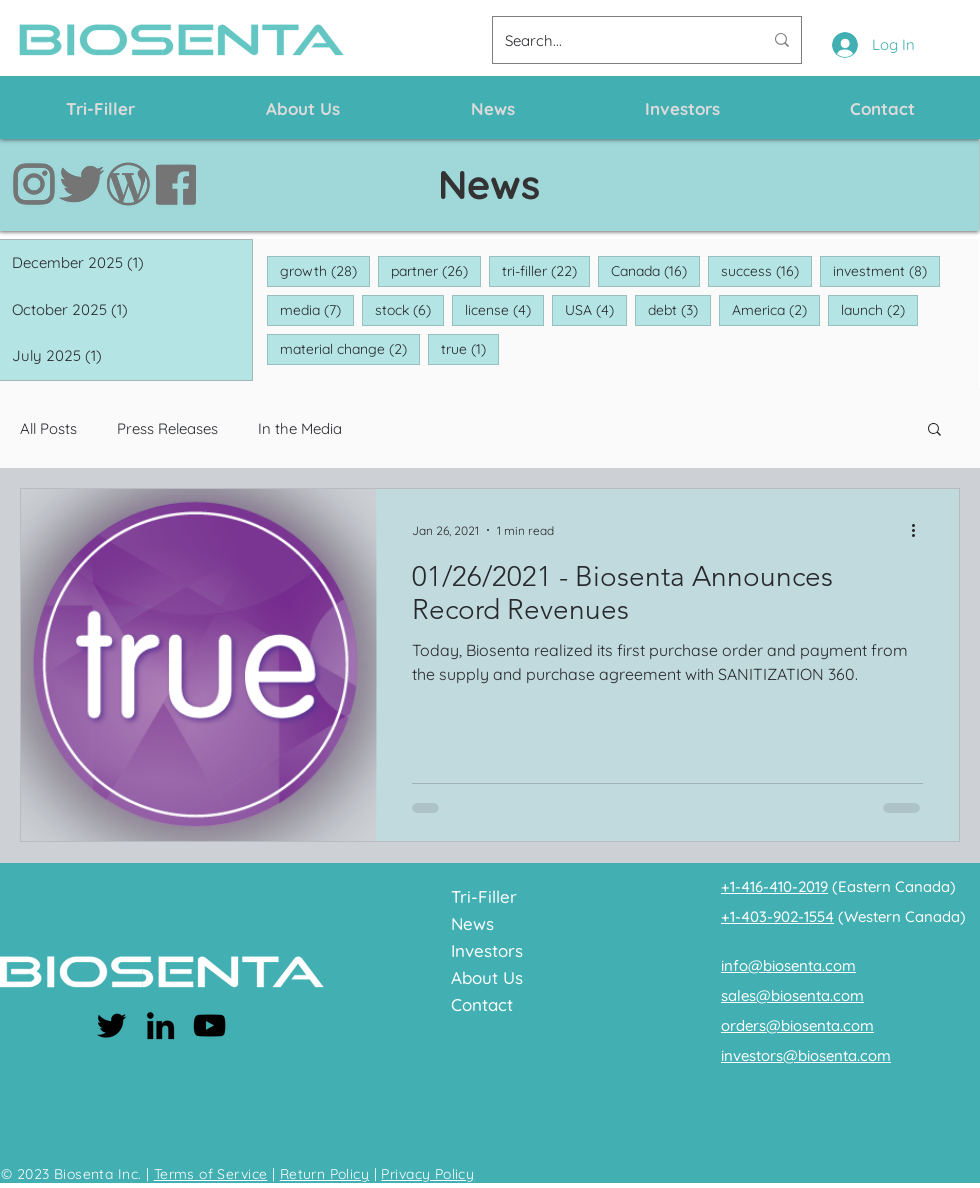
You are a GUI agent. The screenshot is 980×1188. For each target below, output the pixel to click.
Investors (487, 950)
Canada (655, 270)
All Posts (48, 428)
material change (350, 348)
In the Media (300, 428)
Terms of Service (211, 1174)
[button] (934, 430)
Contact (482, 1004)
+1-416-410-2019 (774, 886)
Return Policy (324, 1174)
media (317, 309)
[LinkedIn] (160, 1025)
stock (409, 309)
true (470, 348)
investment (886, 270)
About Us (487, 977)
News (472, 923)
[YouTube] (209, 1025)
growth (325, 270)
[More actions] (920, 530)
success (766, 270)
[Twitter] (111, 1025)
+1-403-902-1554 (777, 916)
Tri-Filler (484, 896)
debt (679, 309)
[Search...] (619, 40)
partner (436, 270)
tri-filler (546, 270)
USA (596, 309)
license (504, 309)
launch (879, 309)
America (776, 309)
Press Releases (167, 428)
